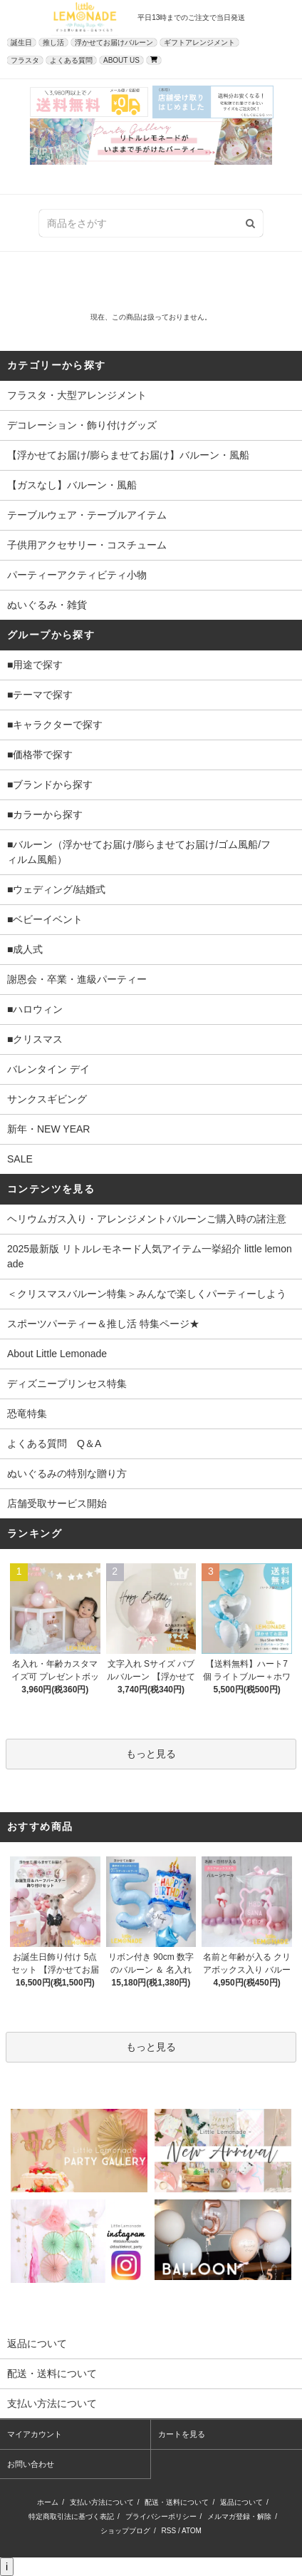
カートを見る (181, 2434)
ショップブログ (125, 2531)
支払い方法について (102, 2502)
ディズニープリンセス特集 (67, 1383)
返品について (241, 2502)
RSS (169, 2531)
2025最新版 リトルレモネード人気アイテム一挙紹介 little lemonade (149, 1256)
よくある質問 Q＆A (54, 1443)
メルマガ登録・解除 (239, 2516)
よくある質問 (71, 60)
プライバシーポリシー (161, 2516)
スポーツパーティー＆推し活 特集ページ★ (103, 1323)
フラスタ (25, 60)
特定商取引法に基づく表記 (71, 2516)
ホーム (47, 2502)
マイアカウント (34, 2434)
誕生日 (21, 42)
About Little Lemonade (57, 1353)
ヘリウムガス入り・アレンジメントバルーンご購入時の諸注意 (146, 1219)
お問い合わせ (30, 2464)
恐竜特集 (27, 1413)
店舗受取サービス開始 (57, 1503)
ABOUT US (121, 60)
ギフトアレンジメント (199, 42)
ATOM (192, 2531)
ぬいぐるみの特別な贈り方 (67, 1473)
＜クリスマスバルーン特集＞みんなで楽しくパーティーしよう (146, 1293)
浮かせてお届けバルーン (114, 42)
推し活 (53, 42)
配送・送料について (177, 2502)
